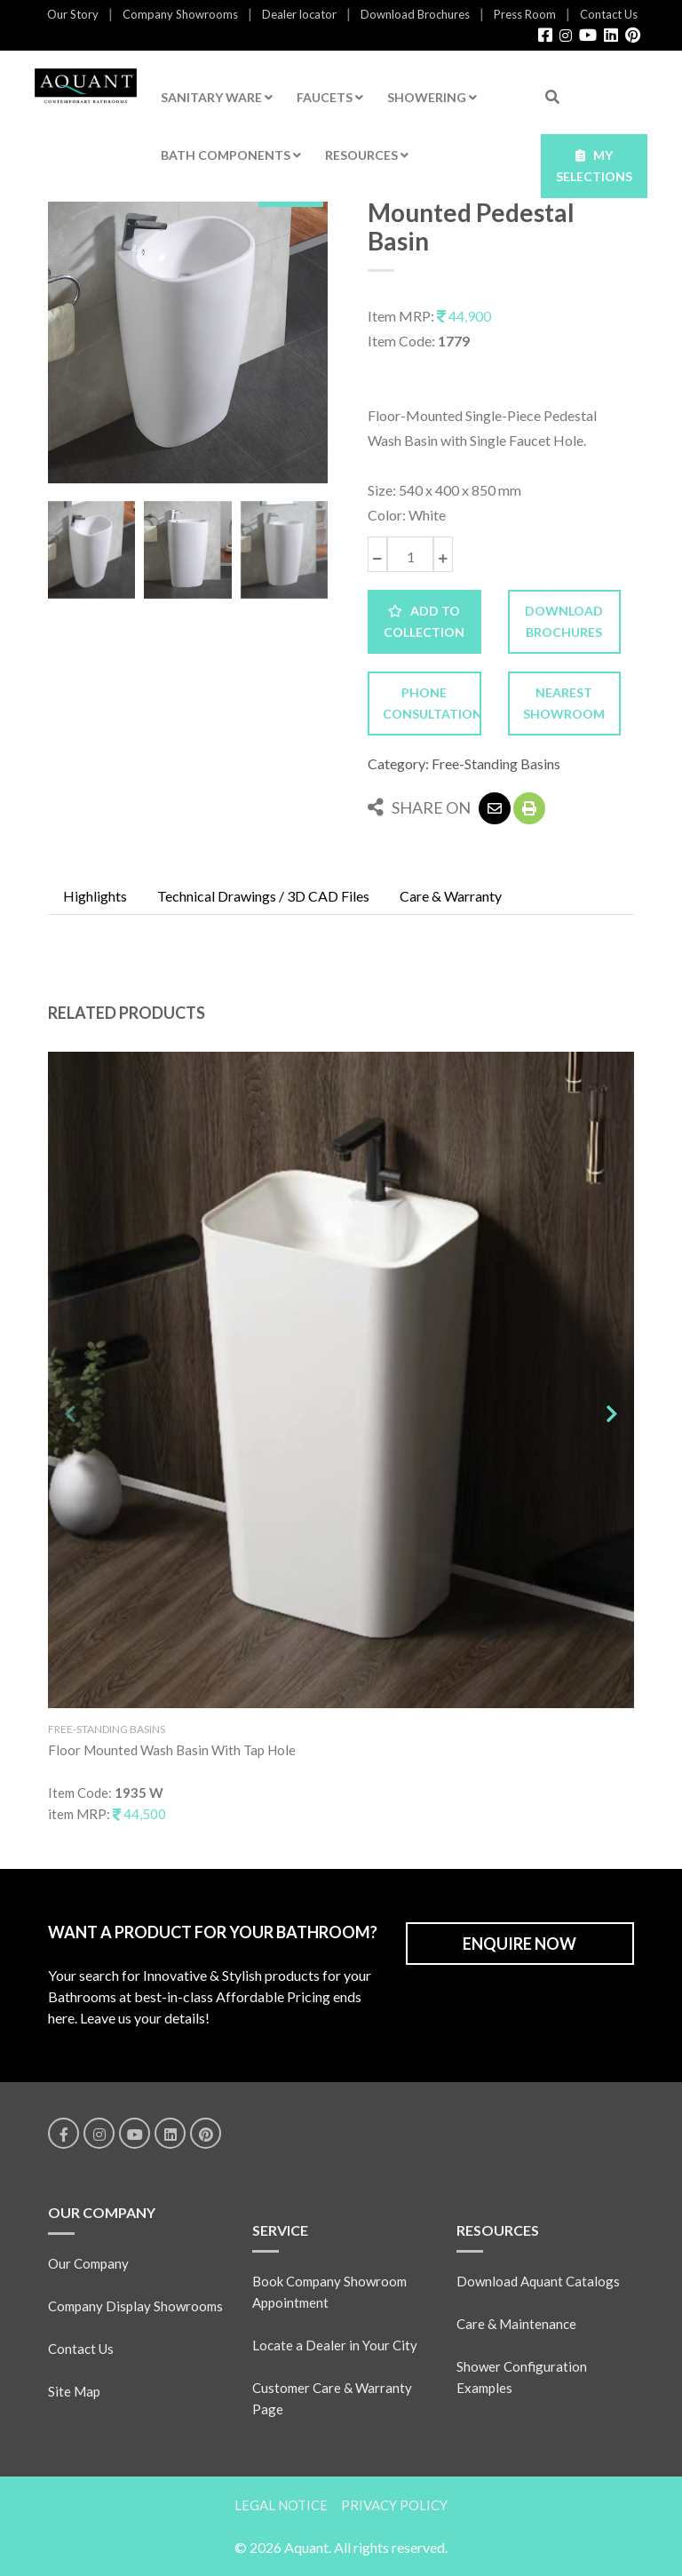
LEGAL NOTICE (281, 2505)
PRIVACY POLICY (394, 2505)
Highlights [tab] (95, 895)
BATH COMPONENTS (231, 155)
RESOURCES (366, 155)
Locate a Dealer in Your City (334, 2345)
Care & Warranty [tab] (451, 895)
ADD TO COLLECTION (424, 621)
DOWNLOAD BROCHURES (564, 621)
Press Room (525, 14)
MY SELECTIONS (594, 165)
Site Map (74, 2391)
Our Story (73, 14)
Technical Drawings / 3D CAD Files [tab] (263, 895)
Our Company (88, 2263)
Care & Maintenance (516, 2324)
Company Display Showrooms (135, 2306)
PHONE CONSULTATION (432, 703)
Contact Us (609, 14)
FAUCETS (330, 97)
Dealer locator (299, 14)
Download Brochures (415, 14)
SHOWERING (432, 97)
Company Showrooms (180, 14)
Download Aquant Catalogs (538, 2281)
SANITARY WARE (217, 97)
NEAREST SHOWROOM (564, 703)
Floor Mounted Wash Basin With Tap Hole (172, 1750)
